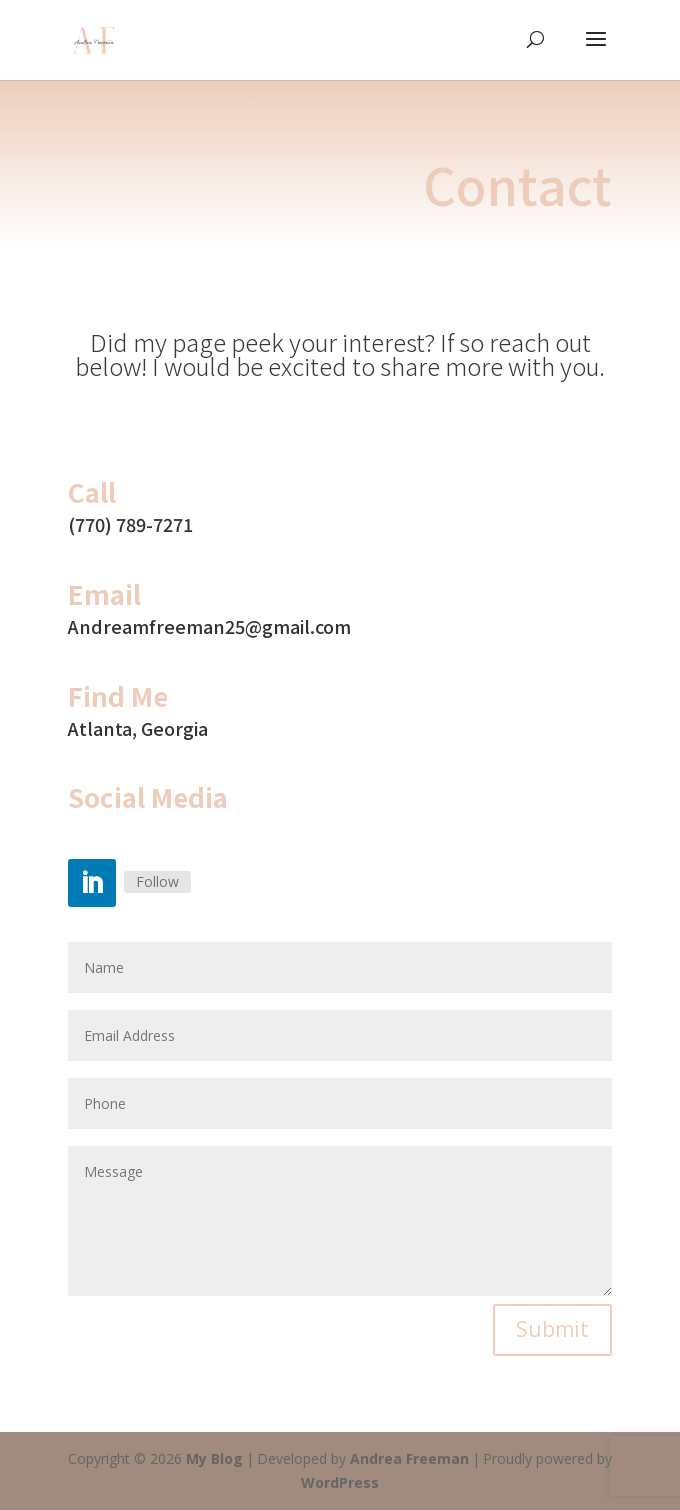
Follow (157, 881)
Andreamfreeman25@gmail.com (209, 626)
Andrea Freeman (409, 1458)
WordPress (340, 1482)
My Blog (214, 1458)
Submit (552, 1329)
